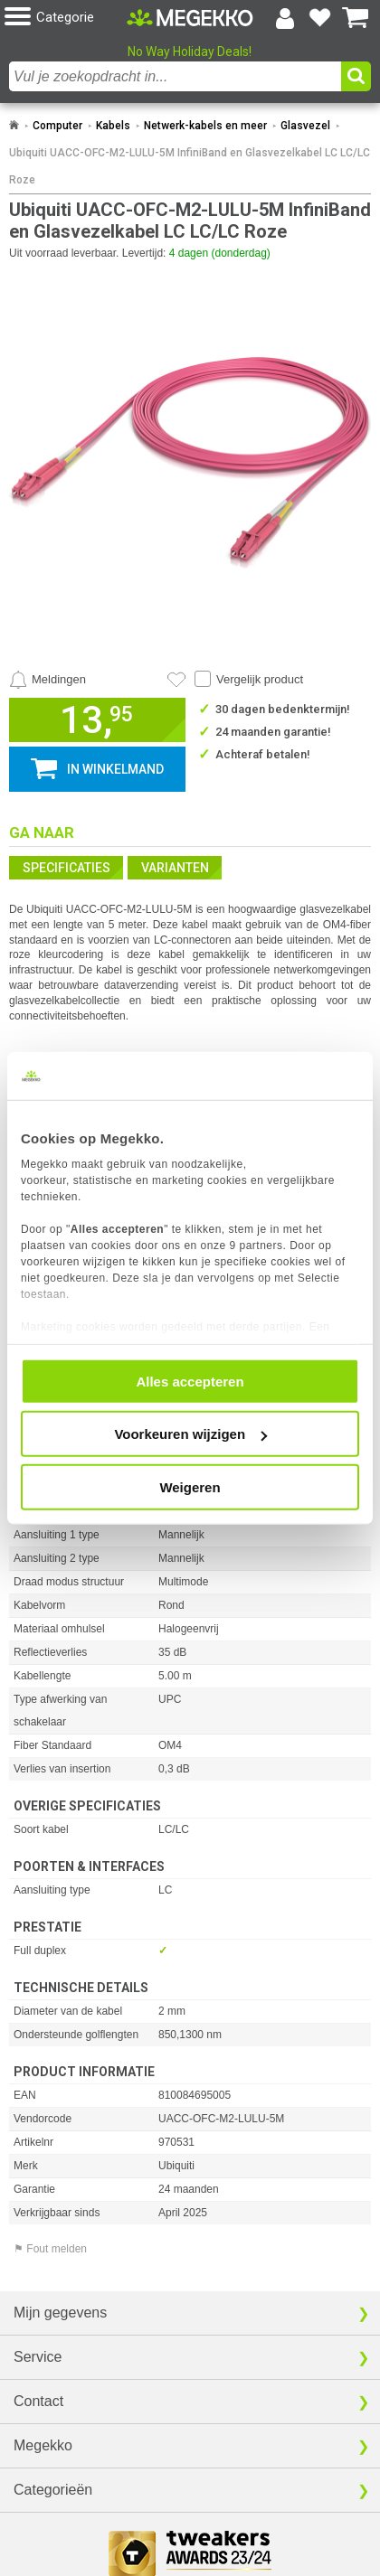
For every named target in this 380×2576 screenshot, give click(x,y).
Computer (57, 125)
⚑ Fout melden (50, 2248)
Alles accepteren (189, 1380)
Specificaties (66, 867)
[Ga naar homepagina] (190, 17)
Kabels (113, 125)
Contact (38, 2401)
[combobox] (175, 76)
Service (38, 2356)
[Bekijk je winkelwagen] (355, 18)
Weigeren (189, 1486)
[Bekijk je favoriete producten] (320, 18)
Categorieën (53, 2489)
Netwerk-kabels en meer (205, 125)
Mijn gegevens (60, 2312)
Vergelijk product (259, 679)
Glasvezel (305, 125)
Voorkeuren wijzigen (190, 1434)
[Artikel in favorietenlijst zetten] (176, 680)
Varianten (175, 867)
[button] (66, 17)
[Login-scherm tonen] (285, 18)
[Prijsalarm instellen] (47, 680)
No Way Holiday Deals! (190, 51)
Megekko (43, 2445)
